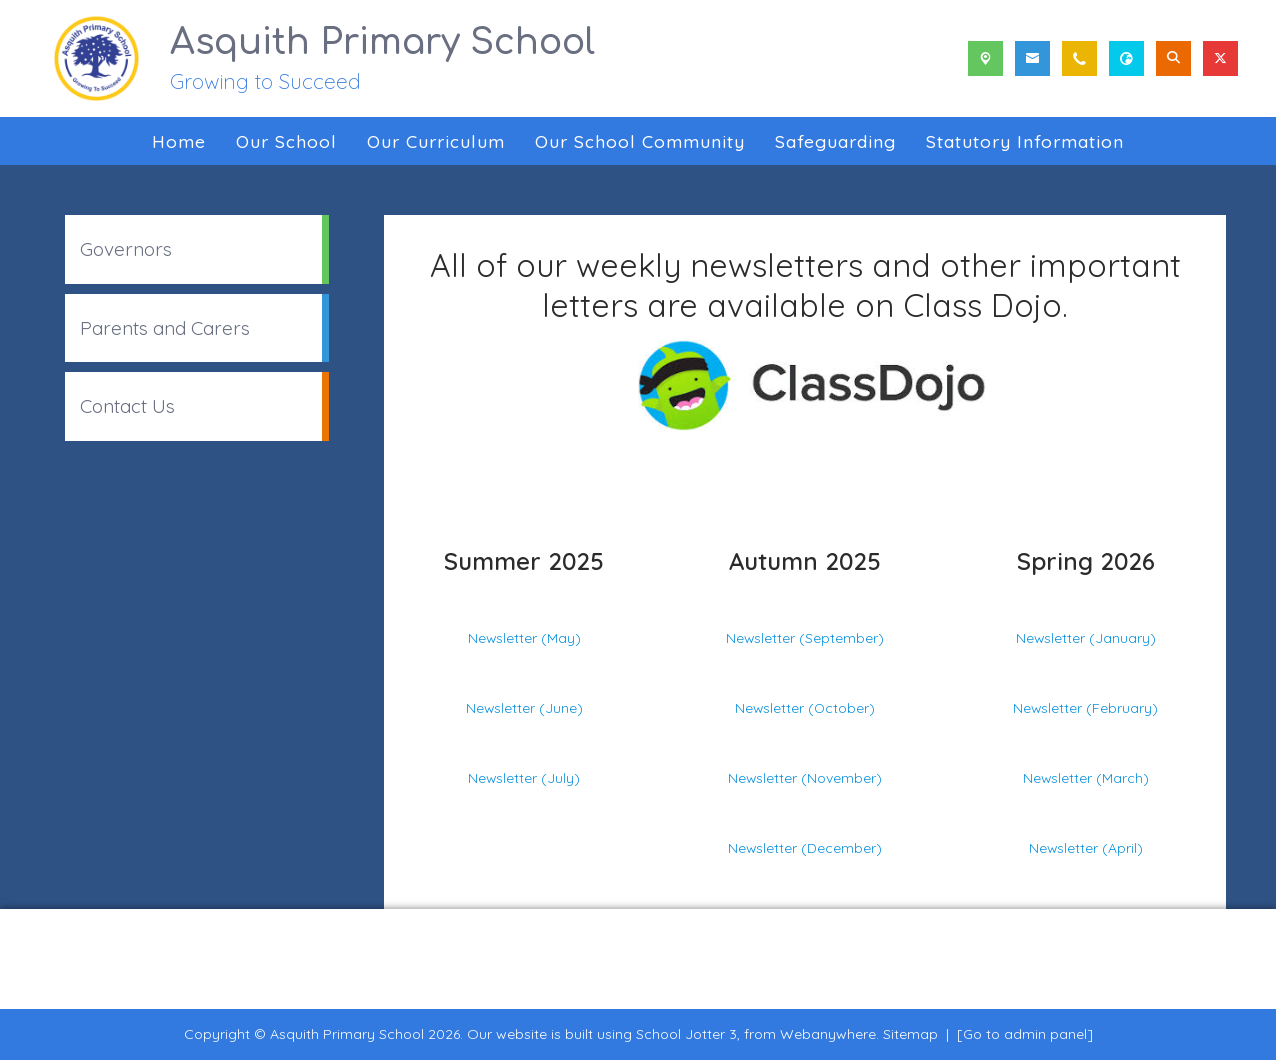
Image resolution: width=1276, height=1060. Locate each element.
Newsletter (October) (805, 707)
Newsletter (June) (524, 707)
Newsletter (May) (524, 637)
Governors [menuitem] (126, 249)
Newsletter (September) (805, 637)
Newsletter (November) (805, 777)
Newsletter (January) (1086, 637)
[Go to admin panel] (1025, 1034)
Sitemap (910, 1034)
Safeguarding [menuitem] (835, 141)
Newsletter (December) (805, 847)
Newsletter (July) (524, 777)
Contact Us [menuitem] (127, 406)
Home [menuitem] (179, 141)
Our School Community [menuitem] (640, 141)
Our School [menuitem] (286, 141)
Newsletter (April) (1086, 847)
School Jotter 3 (686, 1034)
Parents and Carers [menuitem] (165, 328)
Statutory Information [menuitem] (1025, 141)
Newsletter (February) (1085, 707)
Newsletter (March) (1086, 777)
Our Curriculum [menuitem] (436, 141)
